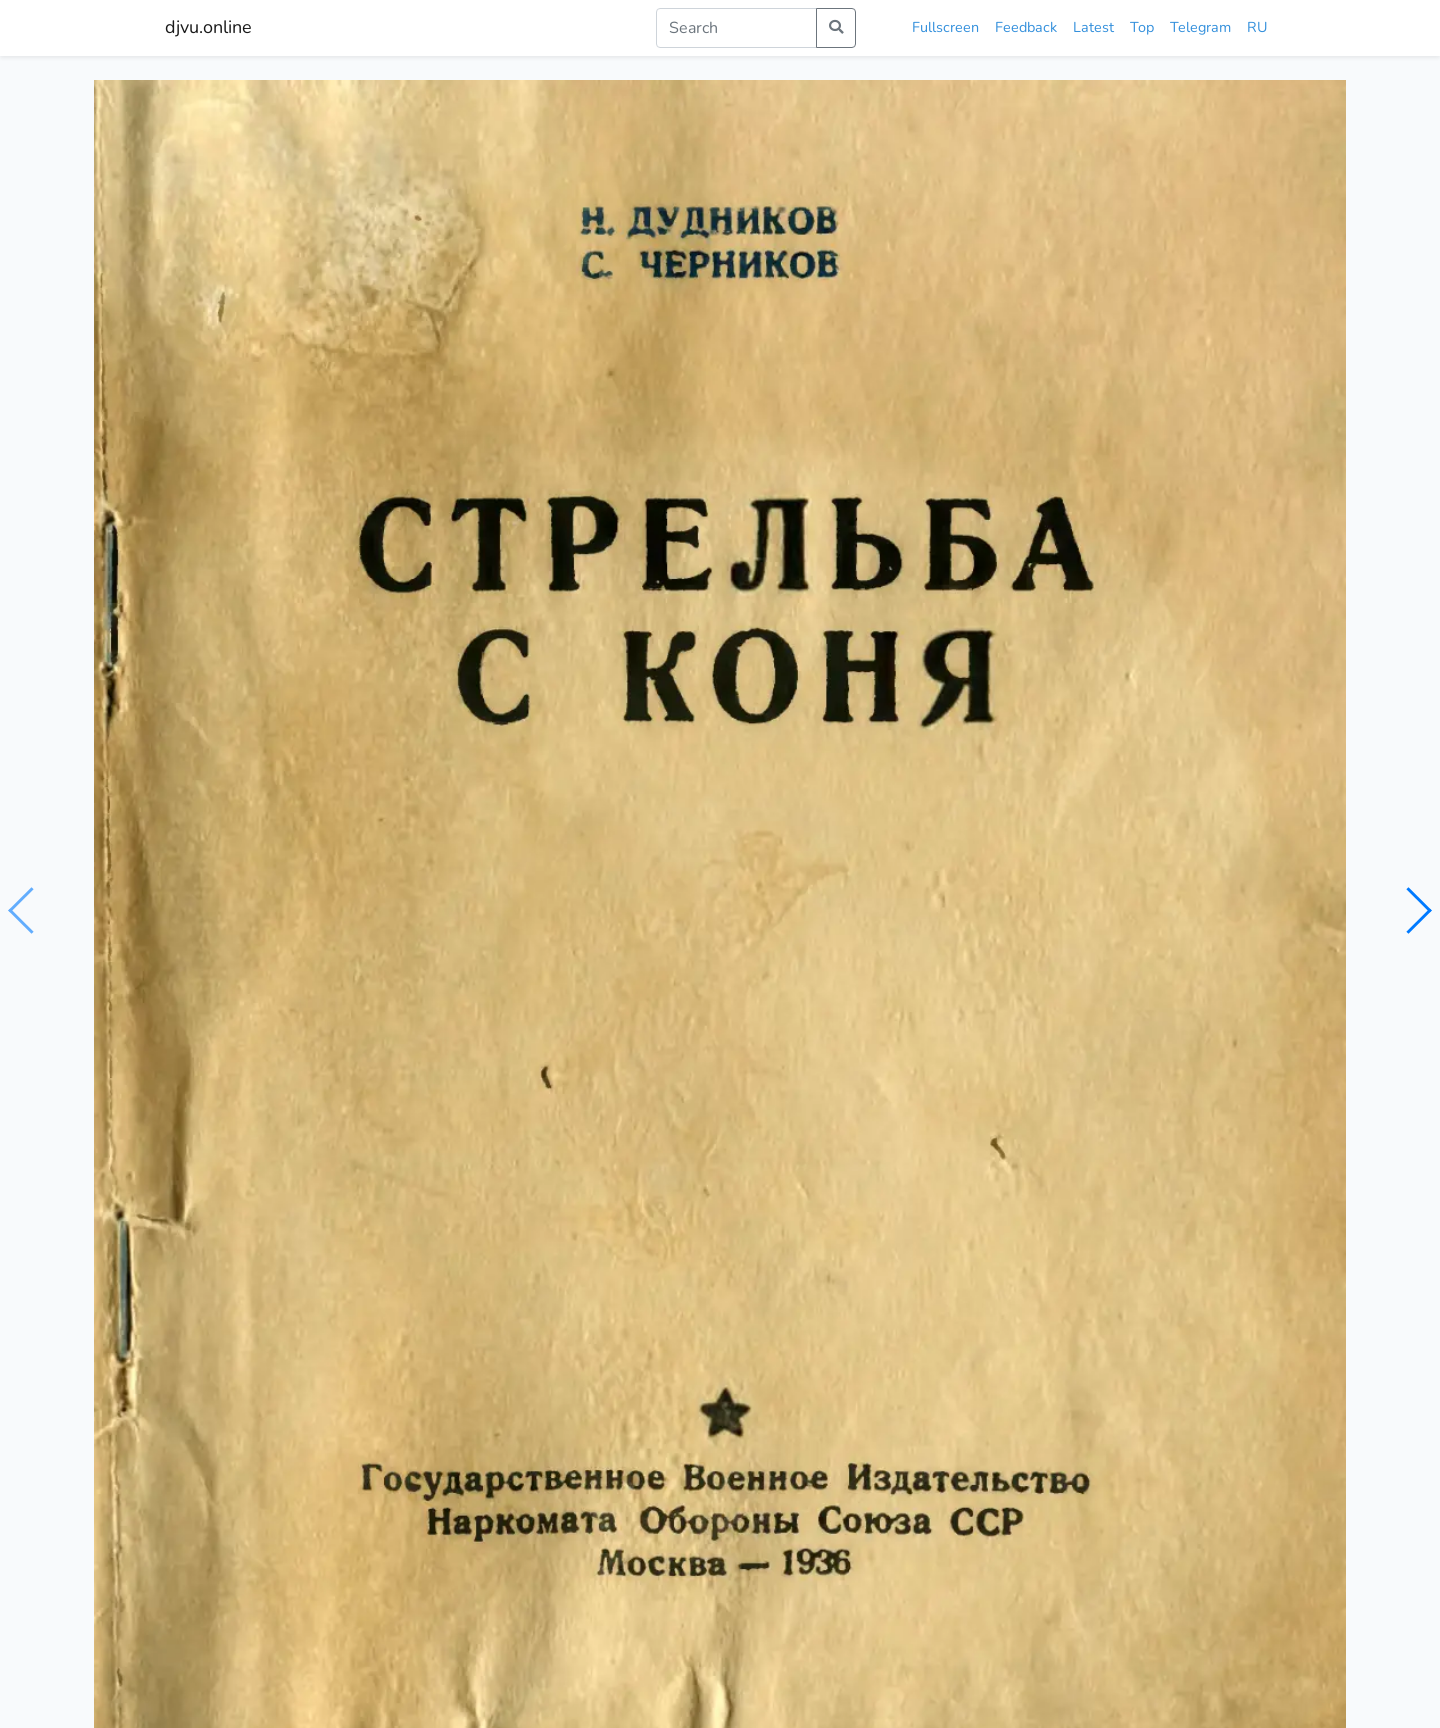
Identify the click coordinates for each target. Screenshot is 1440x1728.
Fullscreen (945, 27)
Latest (1093, 27)
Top (1142, 27)
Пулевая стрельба (523, 1279)
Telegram (1200, 27)
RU (1257, 27)
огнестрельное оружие (771, 938)
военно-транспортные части (585, 938)
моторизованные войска (395, 938)
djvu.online (208, 27)
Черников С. (377, 899)
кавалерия (264, 938)
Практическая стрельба (267, 1264)
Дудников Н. (280, 899)
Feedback (1026, 27)
